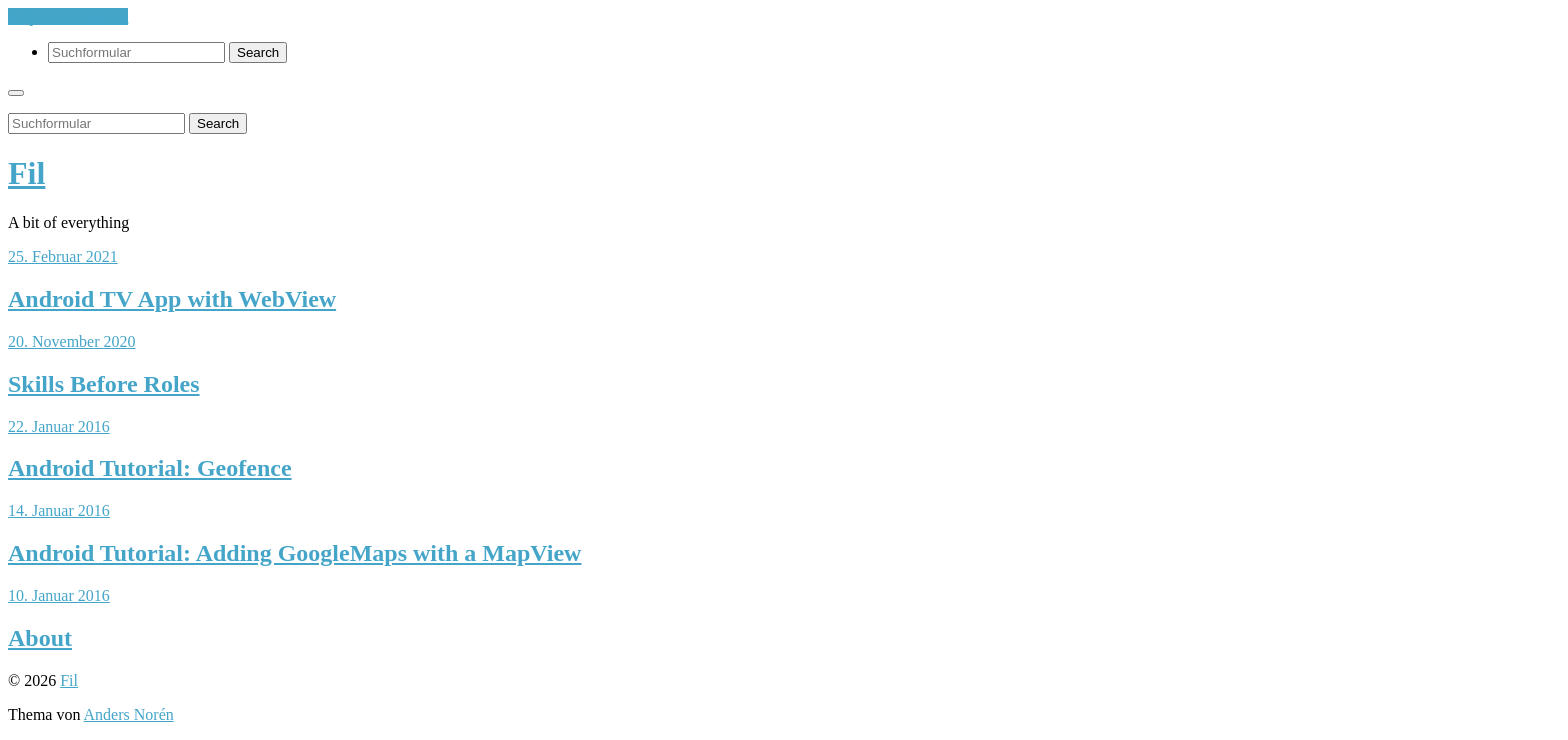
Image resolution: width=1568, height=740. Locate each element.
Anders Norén (129, 714)
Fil (26, 173)
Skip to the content (68, 16)
